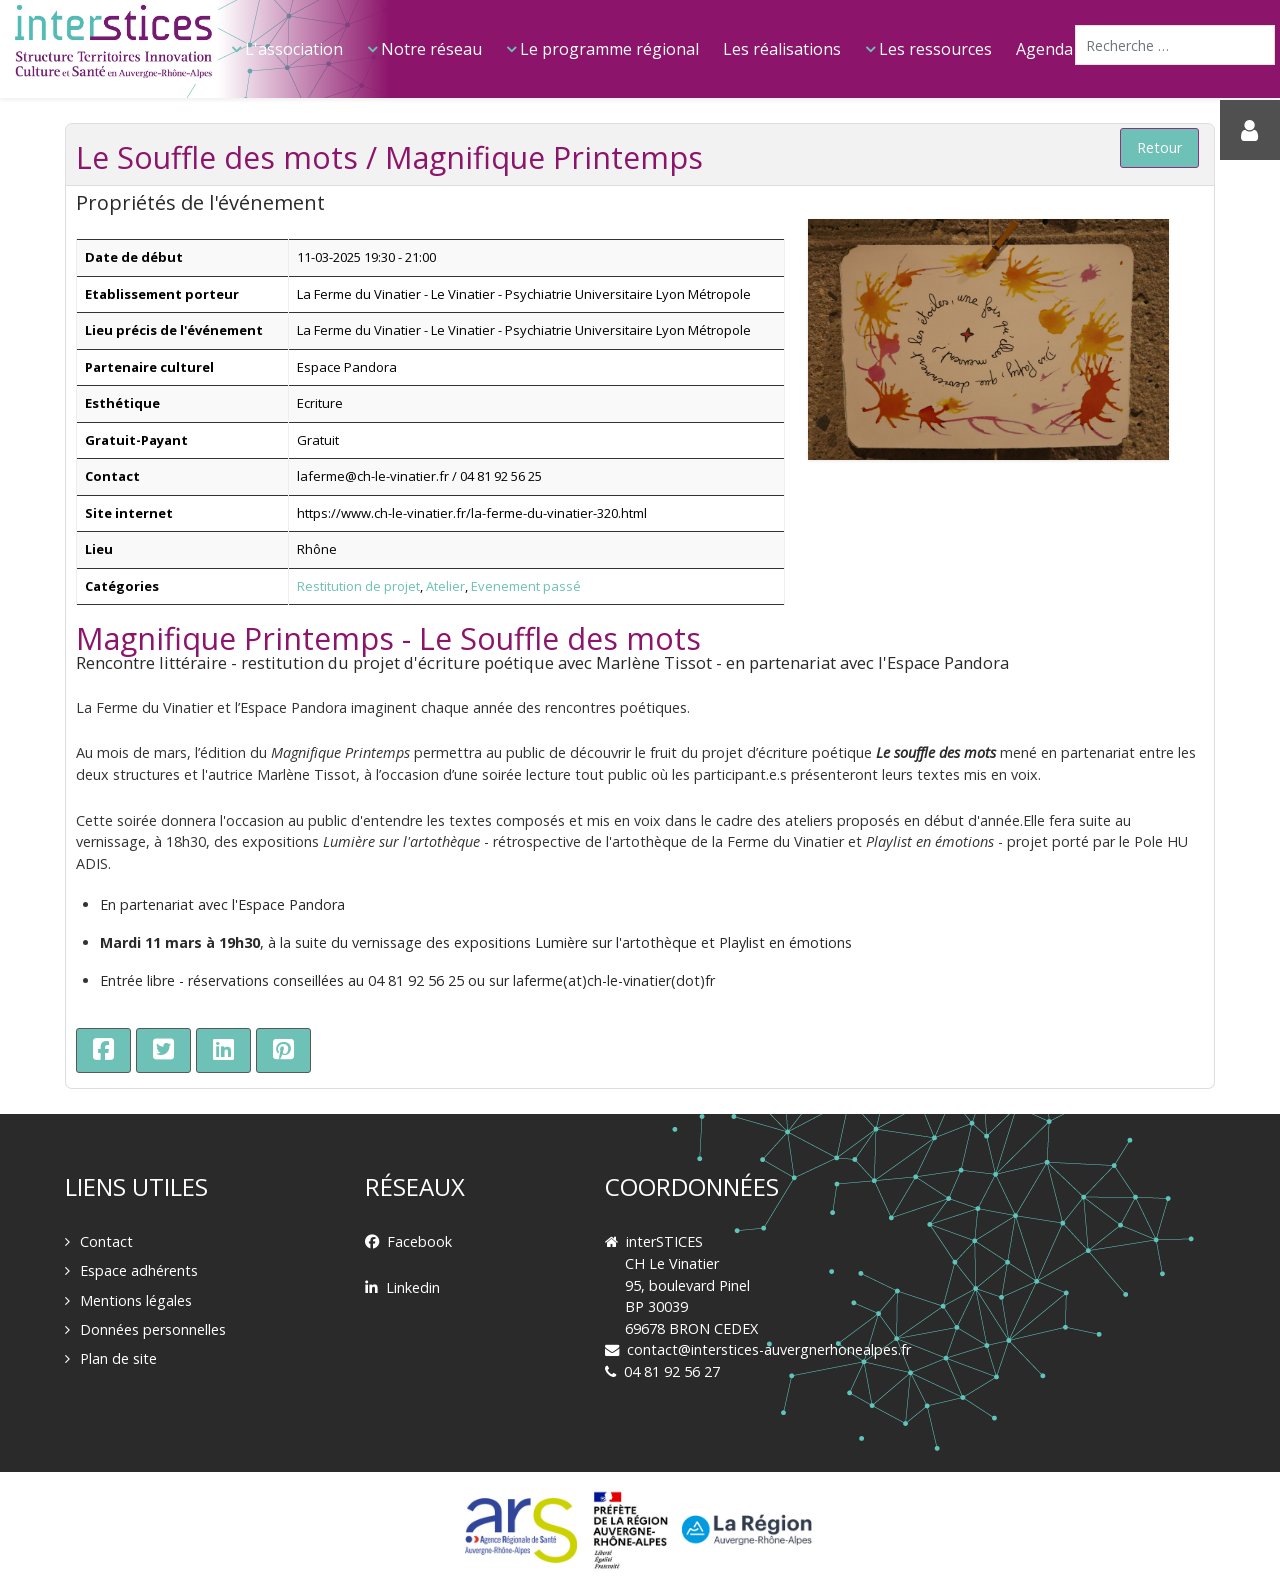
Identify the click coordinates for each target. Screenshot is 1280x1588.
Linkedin (413, 1287)
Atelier (445, 586)
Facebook (419, 1241)
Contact (106, 1241)
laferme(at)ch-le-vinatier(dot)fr (614, 980)
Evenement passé (526, 586)
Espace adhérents (139, 1270)
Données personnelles (153, 1329)
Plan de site (118, 1358)
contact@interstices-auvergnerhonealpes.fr (769, 1349)
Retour (1159, 147)
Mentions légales (136, 1300)
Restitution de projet (358, 586)
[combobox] (1175, 45)
